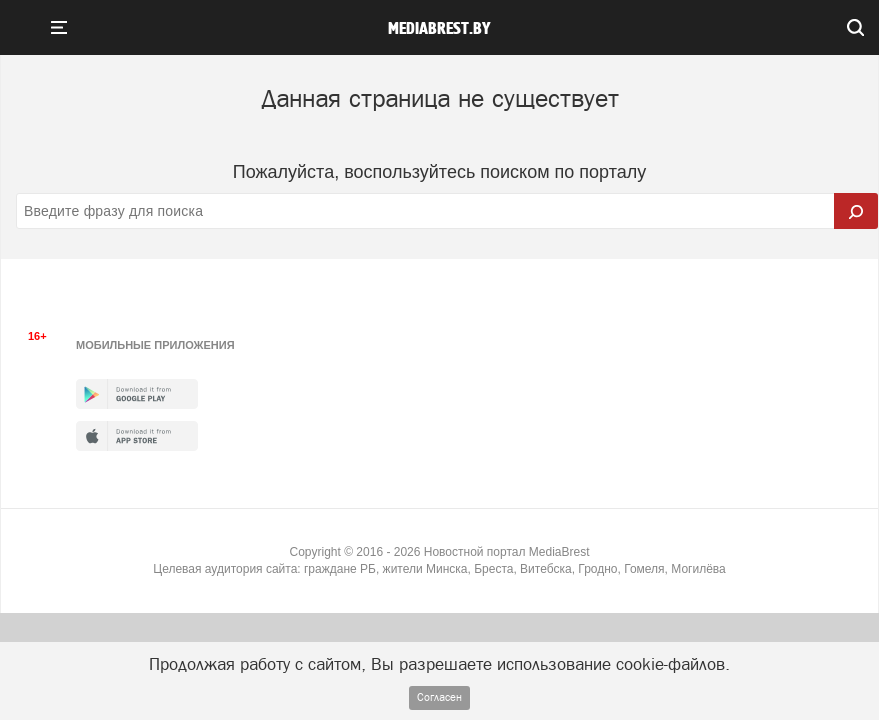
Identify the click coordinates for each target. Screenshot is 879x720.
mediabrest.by (439, 29)
